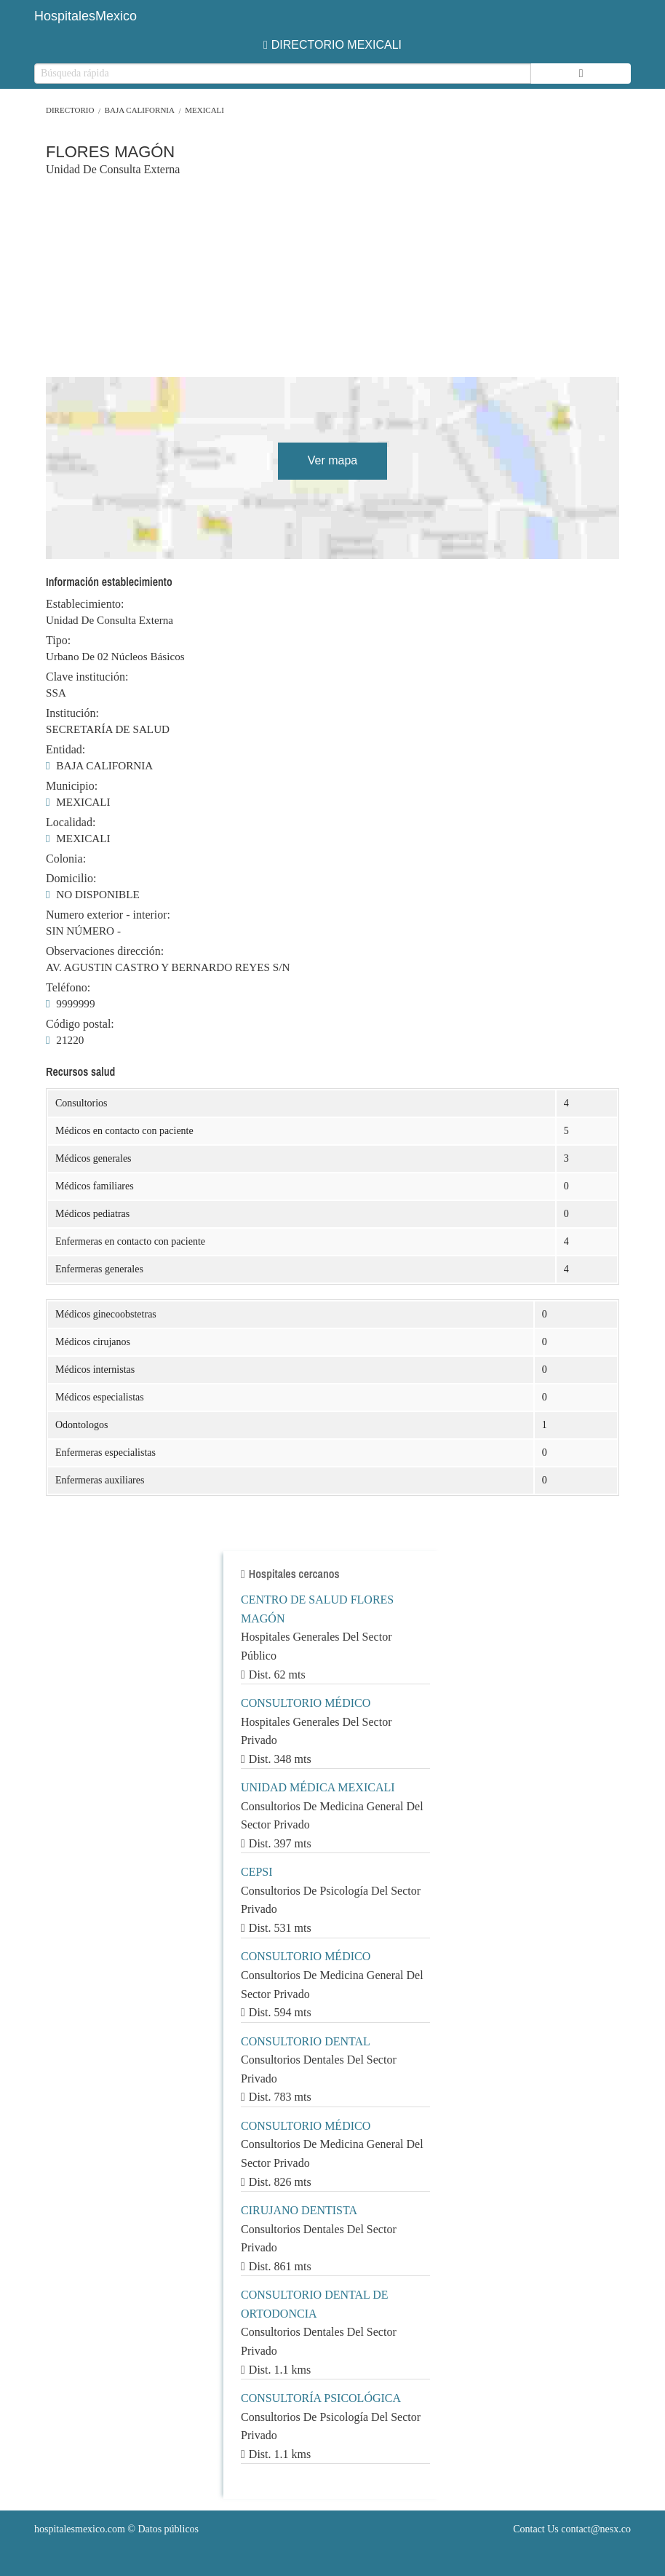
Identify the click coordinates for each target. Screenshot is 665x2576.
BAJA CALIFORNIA (140, 110)
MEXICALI (204, 110)
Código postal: (80, 1024)
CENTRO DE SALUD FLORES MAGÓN (317, 1609)
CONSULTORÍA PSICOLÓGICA (321, 2398)
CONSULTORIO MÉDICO (305, 1703)
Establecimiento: (85, 604)
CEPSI (257, 1872)
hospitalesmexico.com (79, 2529)
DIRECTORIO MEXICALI (332, 45)
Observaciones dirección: (105, 951)
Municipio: (71, 786)
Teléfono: (68, 988)
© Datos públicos (116, 2529)
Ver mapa (332, 460)
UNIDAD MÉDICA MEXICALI (318, 1787)
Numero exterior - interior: (108, 915)
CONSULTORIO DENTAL (305, 2041)
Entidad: (65, 750)
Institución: (72, 713)
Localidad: (70, 822)
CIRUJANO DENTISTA (299, 2210)
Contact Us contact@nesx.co (572, 2529)
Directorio (70, 110)
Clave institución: (87, 677)
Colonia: (66, 859)
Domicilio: (71, 878)
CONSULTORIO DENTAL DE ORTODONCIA (315, 2304)
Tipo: (58, 640)
